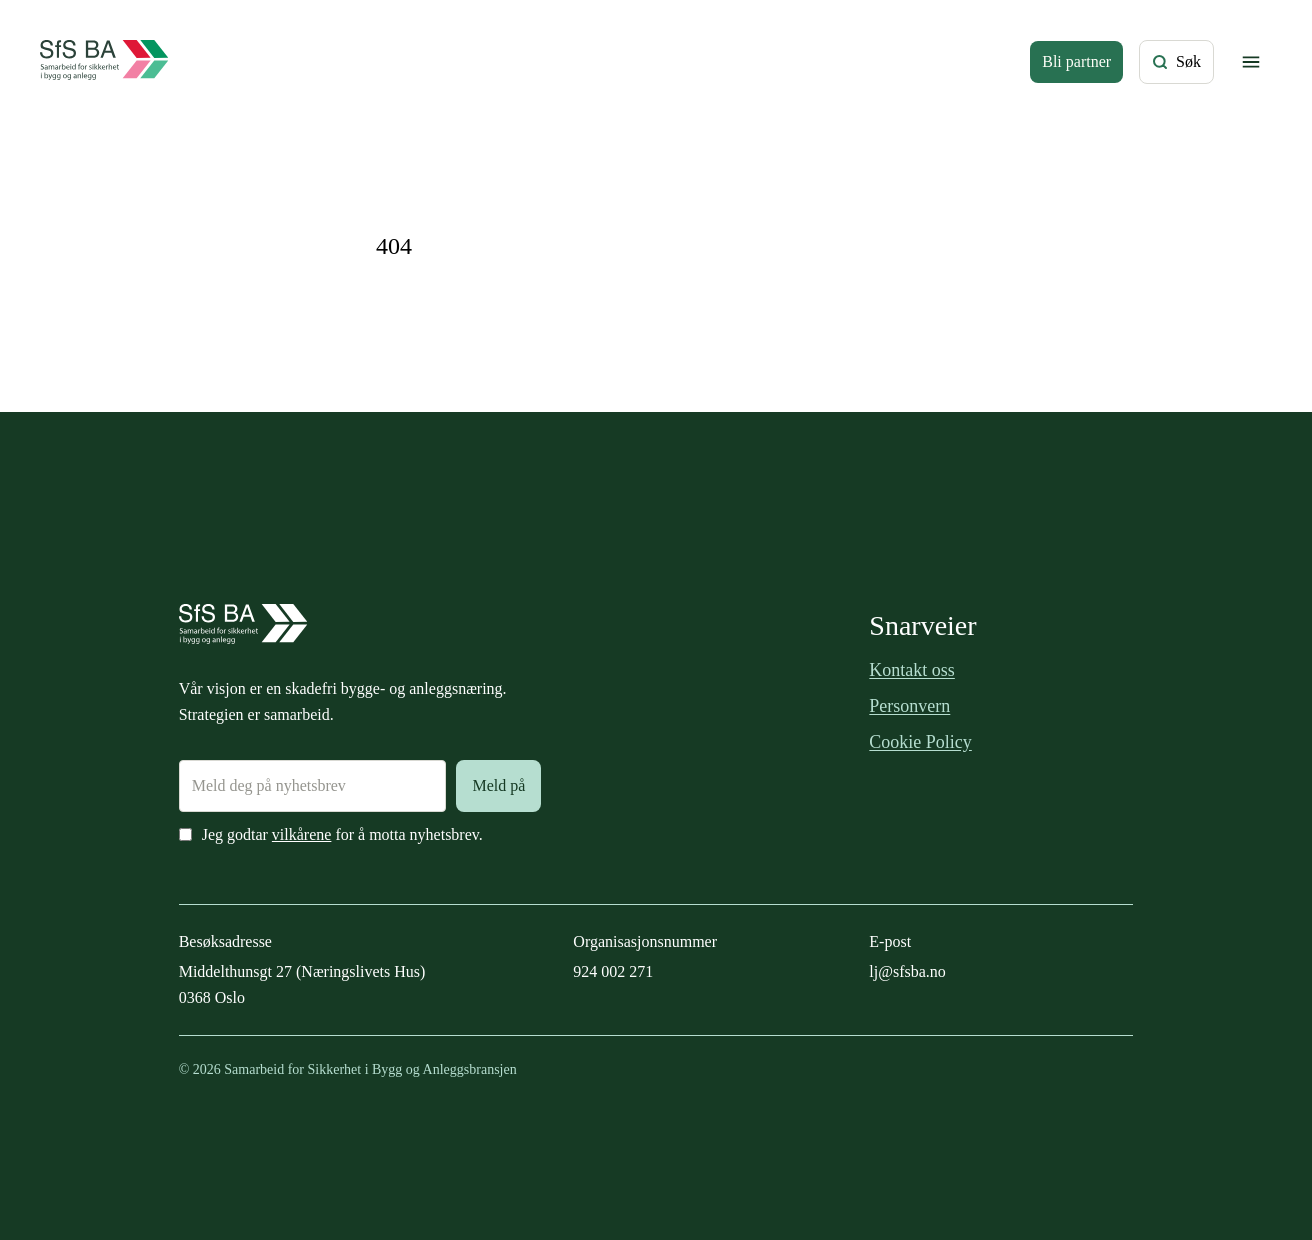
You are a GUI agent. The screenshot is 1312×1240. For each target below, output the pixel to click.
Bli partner (1076, 61)
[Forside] (104, 62)
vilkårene (302, 834)
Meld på (498, 785)
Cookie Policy (920, 742)
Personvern (909, 706)
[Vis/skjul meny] (1251, 62)
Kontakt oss (912, 670)
